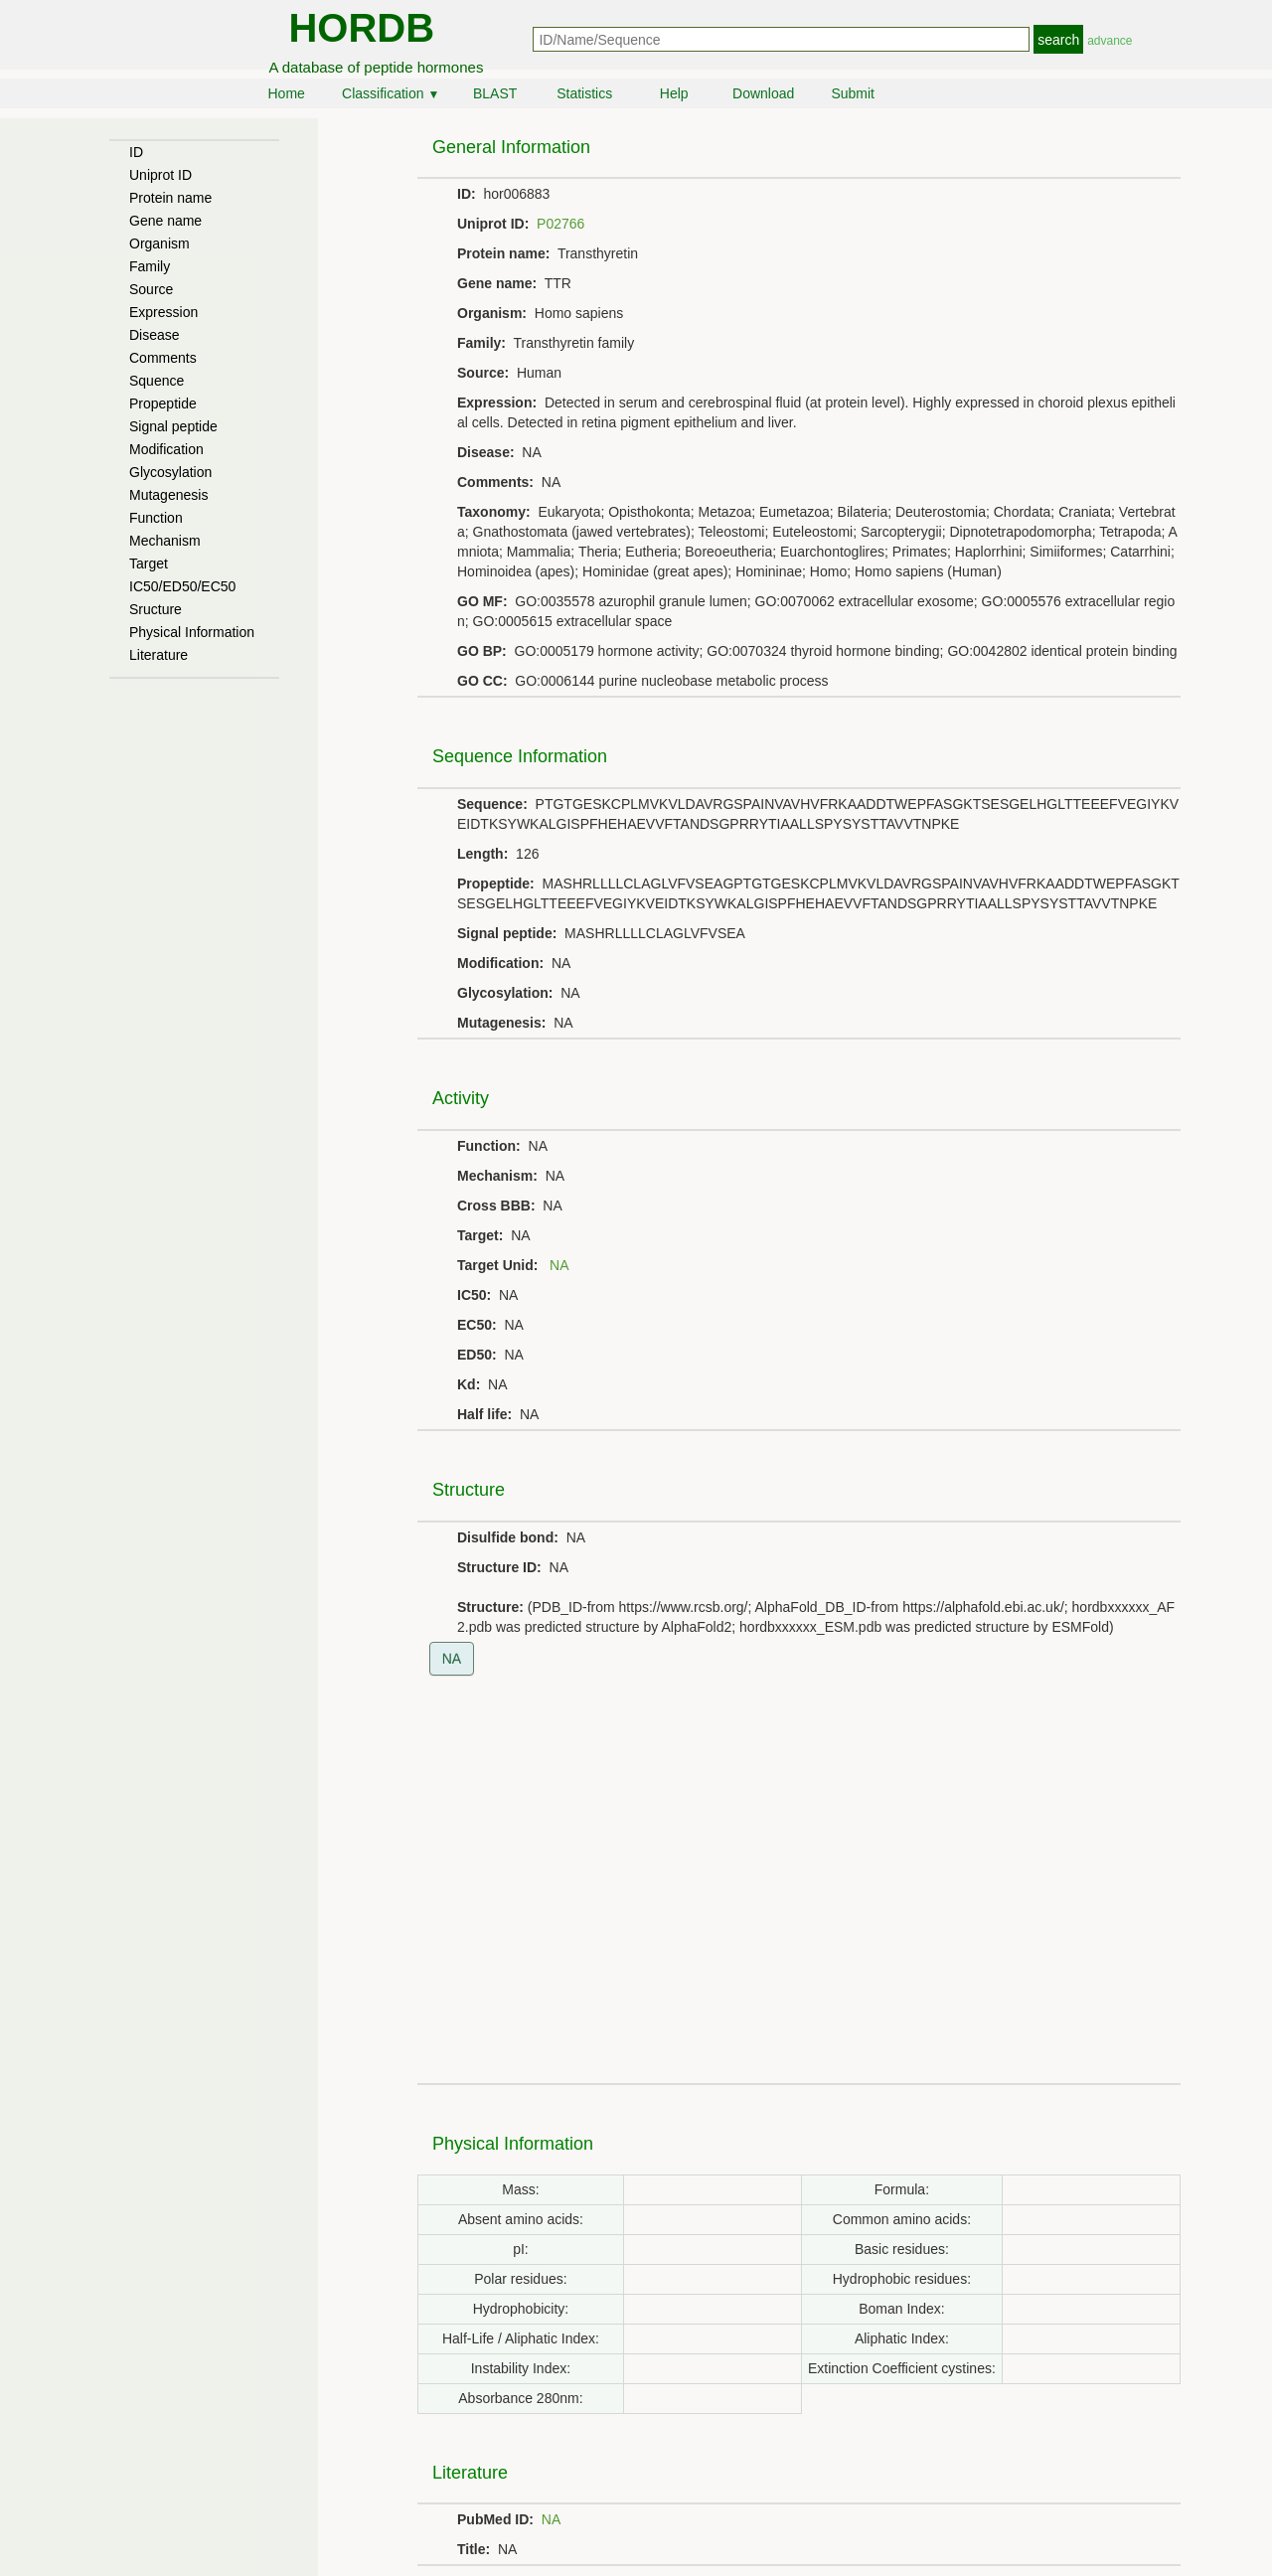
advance (1109, 41)
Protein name (170, 198)
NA (559, 1265)
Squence (156, 381)
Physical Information (191, 632)
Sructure (155, 609)
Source (151, 289)
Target (148, 563)
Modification (166, 449)
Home (286, 93)
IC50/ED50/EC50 (182, 586)
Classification (390, 93)
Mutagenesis (168, 495)
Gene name (165, 221)
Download (763, 93)
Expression (163, 312)
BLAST (495, 93)
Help (674, 93)
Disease (154, 335)
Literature (158, 655)
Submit (852, 93)
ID (136, 152)
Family (149, 266)
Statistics (584, 93)
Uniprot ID (160, 175)
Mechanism (165, 541)
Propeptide (163, 403)
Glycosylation (170, 472)
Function (156, 518)
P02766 (560, 224)
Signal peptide (173, 426)
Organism (159, 243)
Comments (163, 358)
